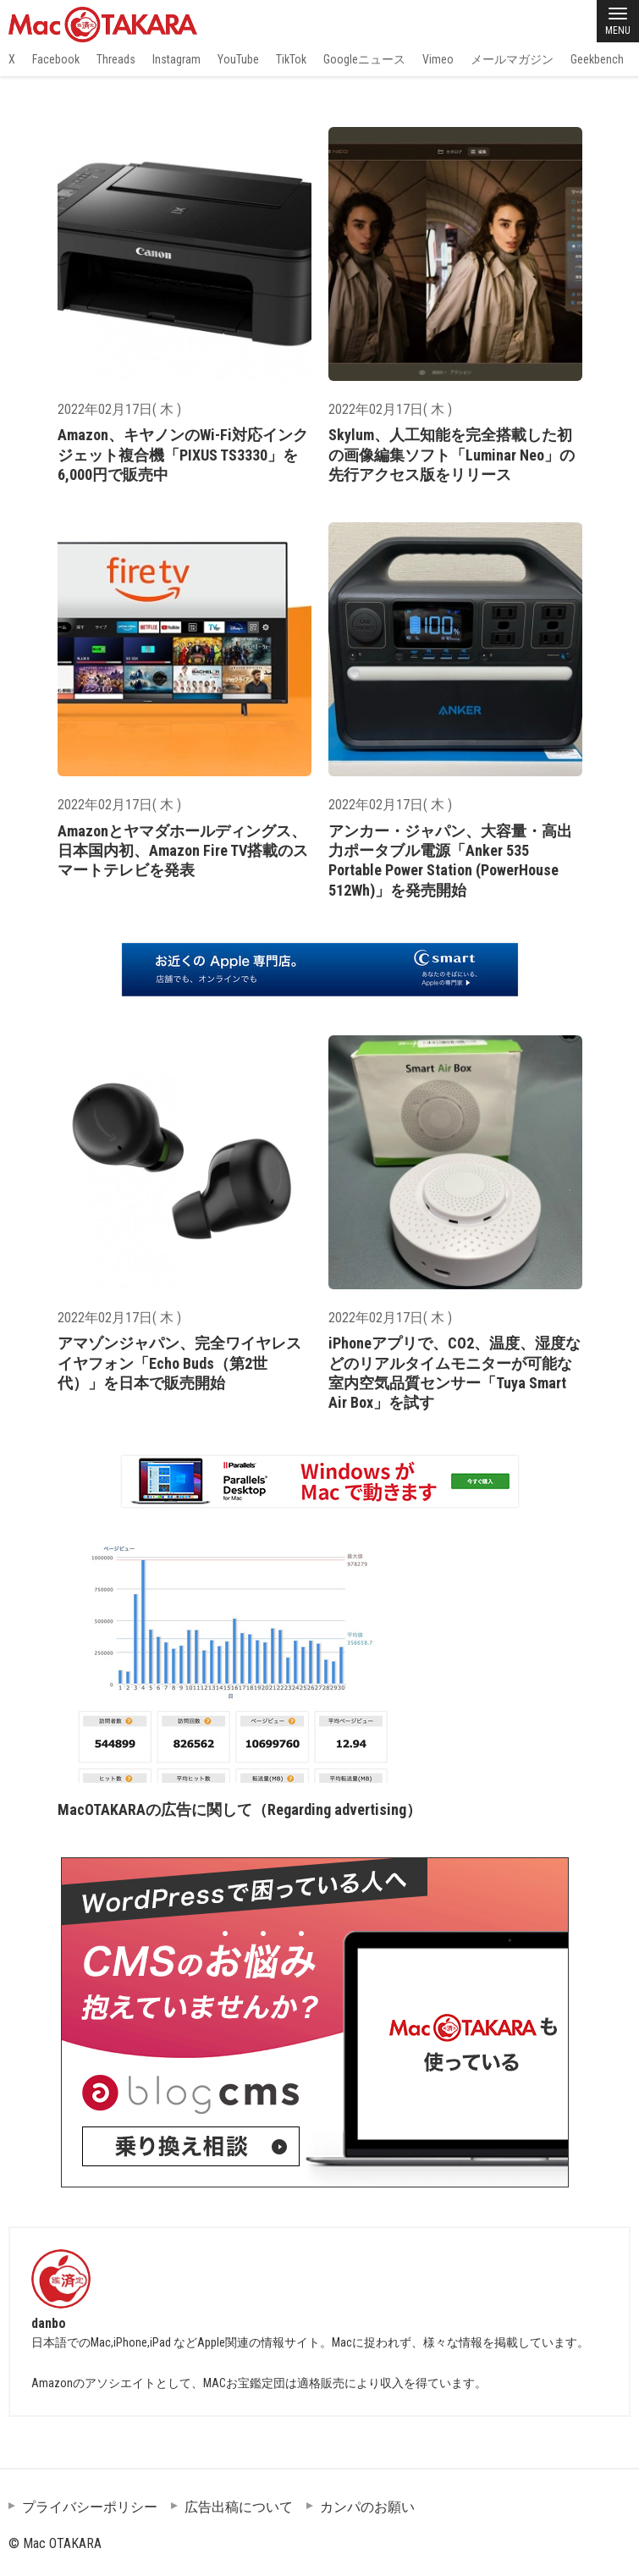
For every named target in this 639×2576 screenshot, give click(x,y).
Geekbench (597, 59)
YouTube (238, 59)
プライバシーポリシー (89, 2507)
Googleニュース (364, 59)
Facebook (56, 59)
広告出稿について (239, 2507)
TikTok (291, 59)
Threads (115, 59)
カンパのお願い (367, 2507)
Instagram (176, 59)
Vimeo (438, 59)
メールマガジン (512, 59)
